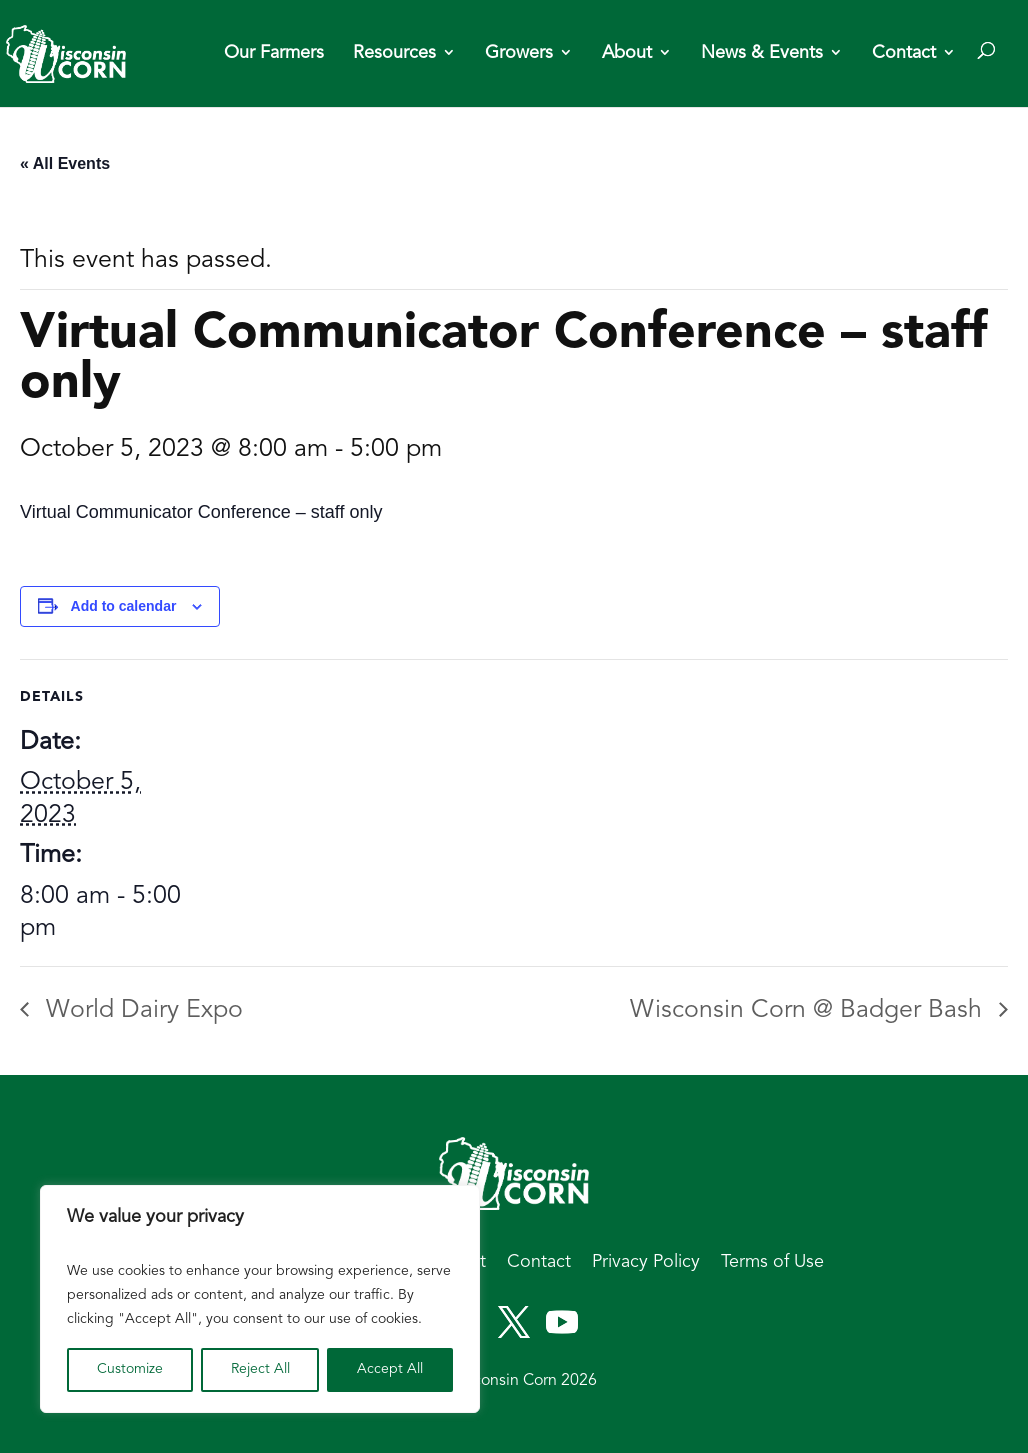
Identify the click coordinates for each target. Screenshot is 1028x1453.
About (627, 53)
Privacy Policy (646, 1262)
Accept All (390, 1369)
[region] (260, 1299)
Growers (519, 53)
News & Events (762, 53)
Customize (130, 1369)
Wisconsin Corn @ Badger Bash (809, 1010)
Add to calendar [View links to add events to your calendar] (124, 606)
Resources (394, 53)
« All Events (65, 163)
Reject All (260, 1369)
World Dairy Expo (141, 1010)
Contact (904, 53)
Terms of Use (772, 1262)
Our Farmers (274, 53)
